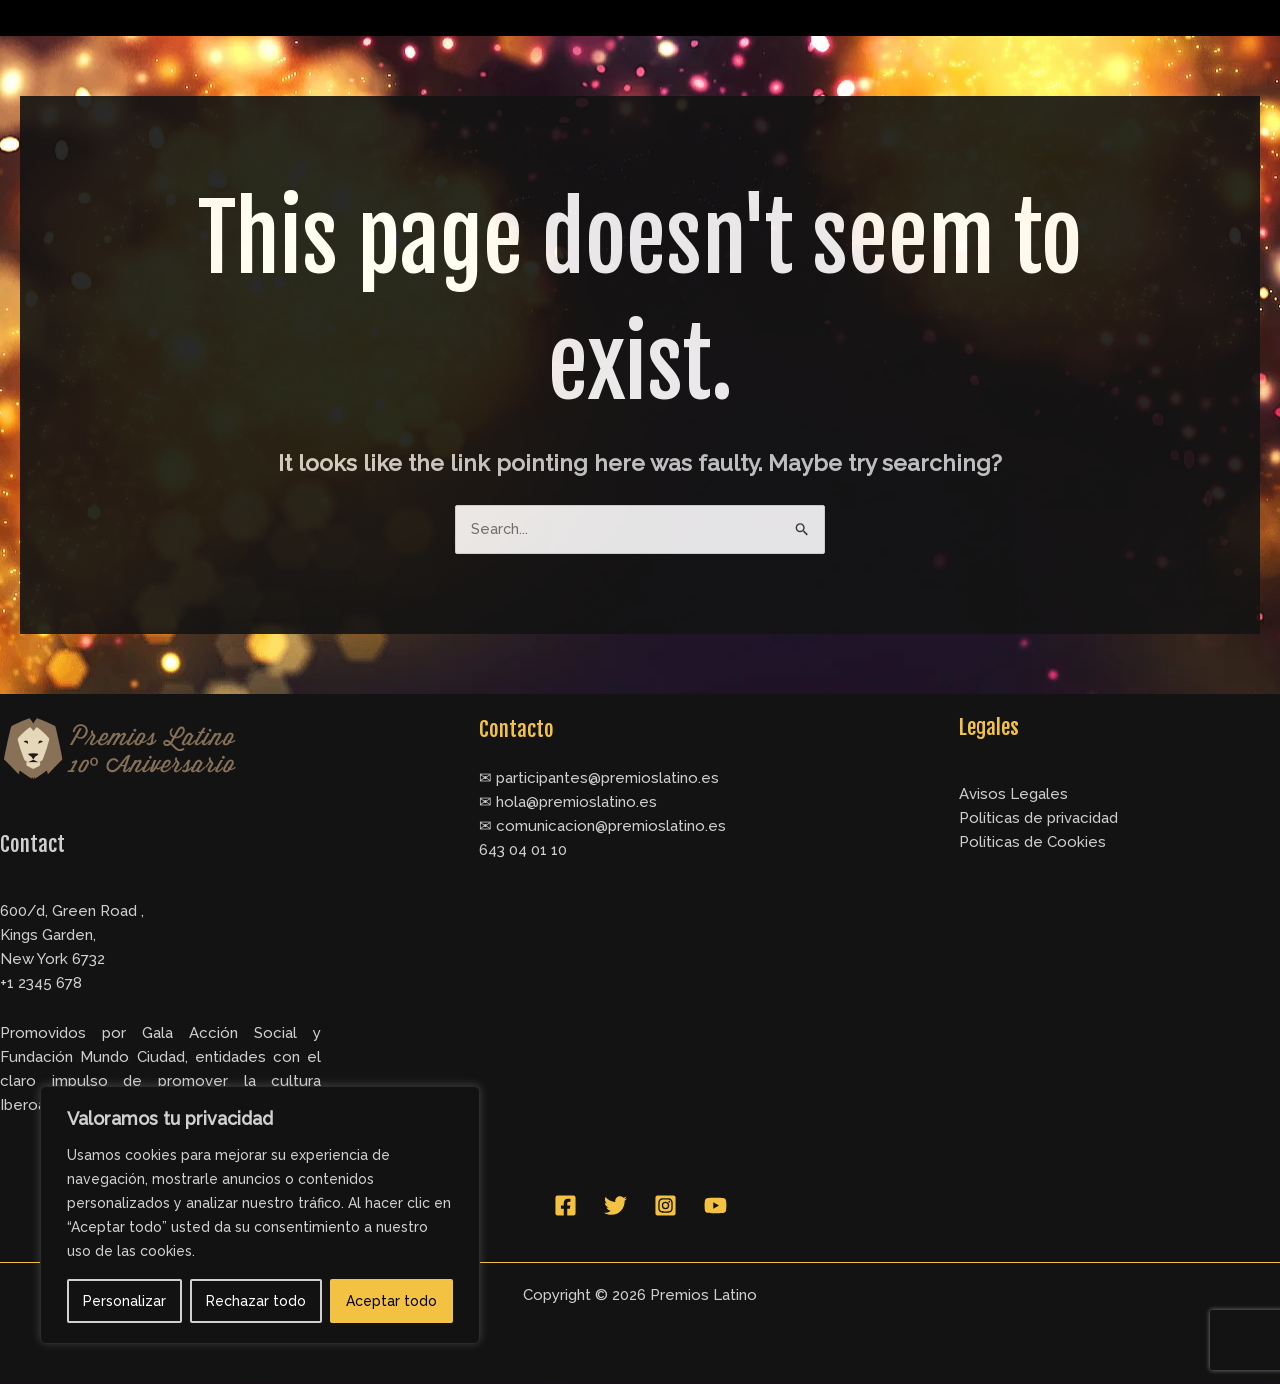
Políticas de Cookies (1032, 843)
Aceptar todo (391, 1301)
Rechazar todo (256, 1301)
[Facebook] (565, 1206)
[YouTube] (715, 1206)
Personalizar (124, 1301)
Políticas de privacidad (1038, 819)
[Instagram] (665, 1206)
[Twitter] (615, 1206)
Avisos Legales (1013, 795)
